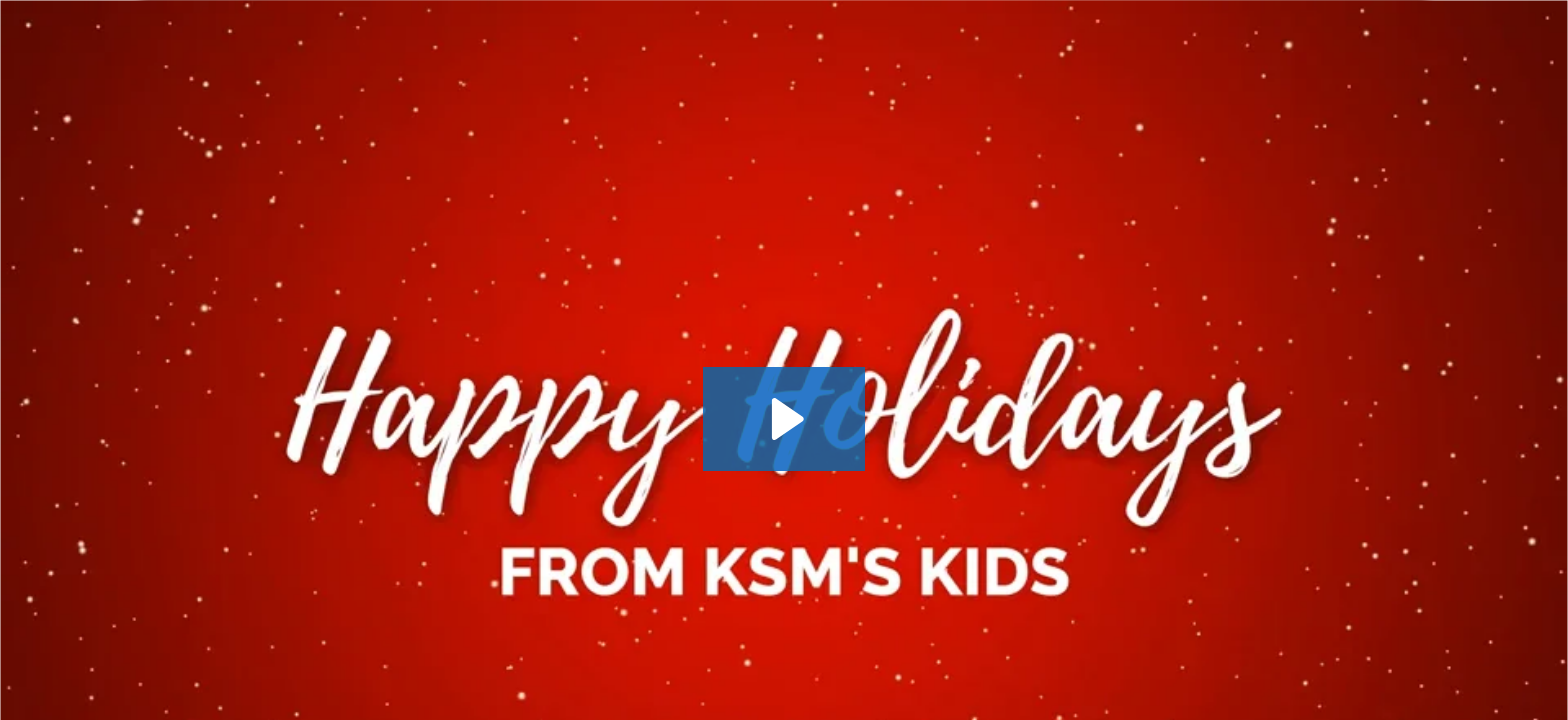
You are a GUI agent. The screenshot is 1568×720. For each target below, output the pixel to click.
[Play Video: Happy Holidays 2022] (784, 419)
